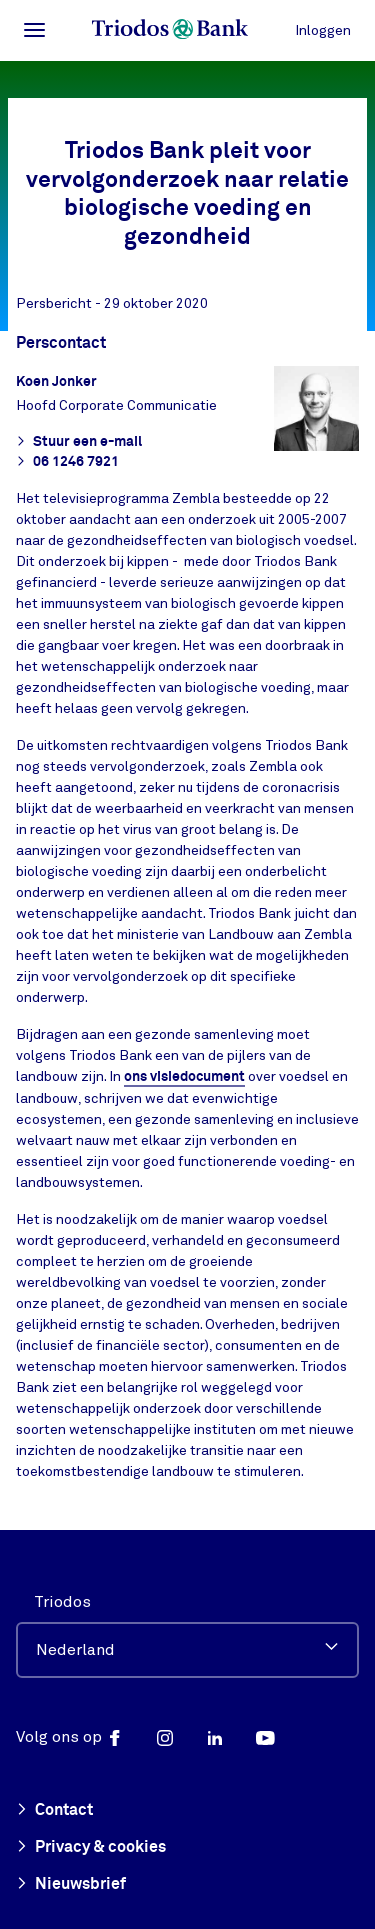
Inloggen (323, 30)
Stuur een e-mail (79, 442)
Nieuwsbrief (71, 1885)
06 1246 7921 (67, 462)
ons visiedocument (184, 1077)
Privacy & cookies (91, 1848)
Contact (54, 1811)
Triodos (62, 1602)
